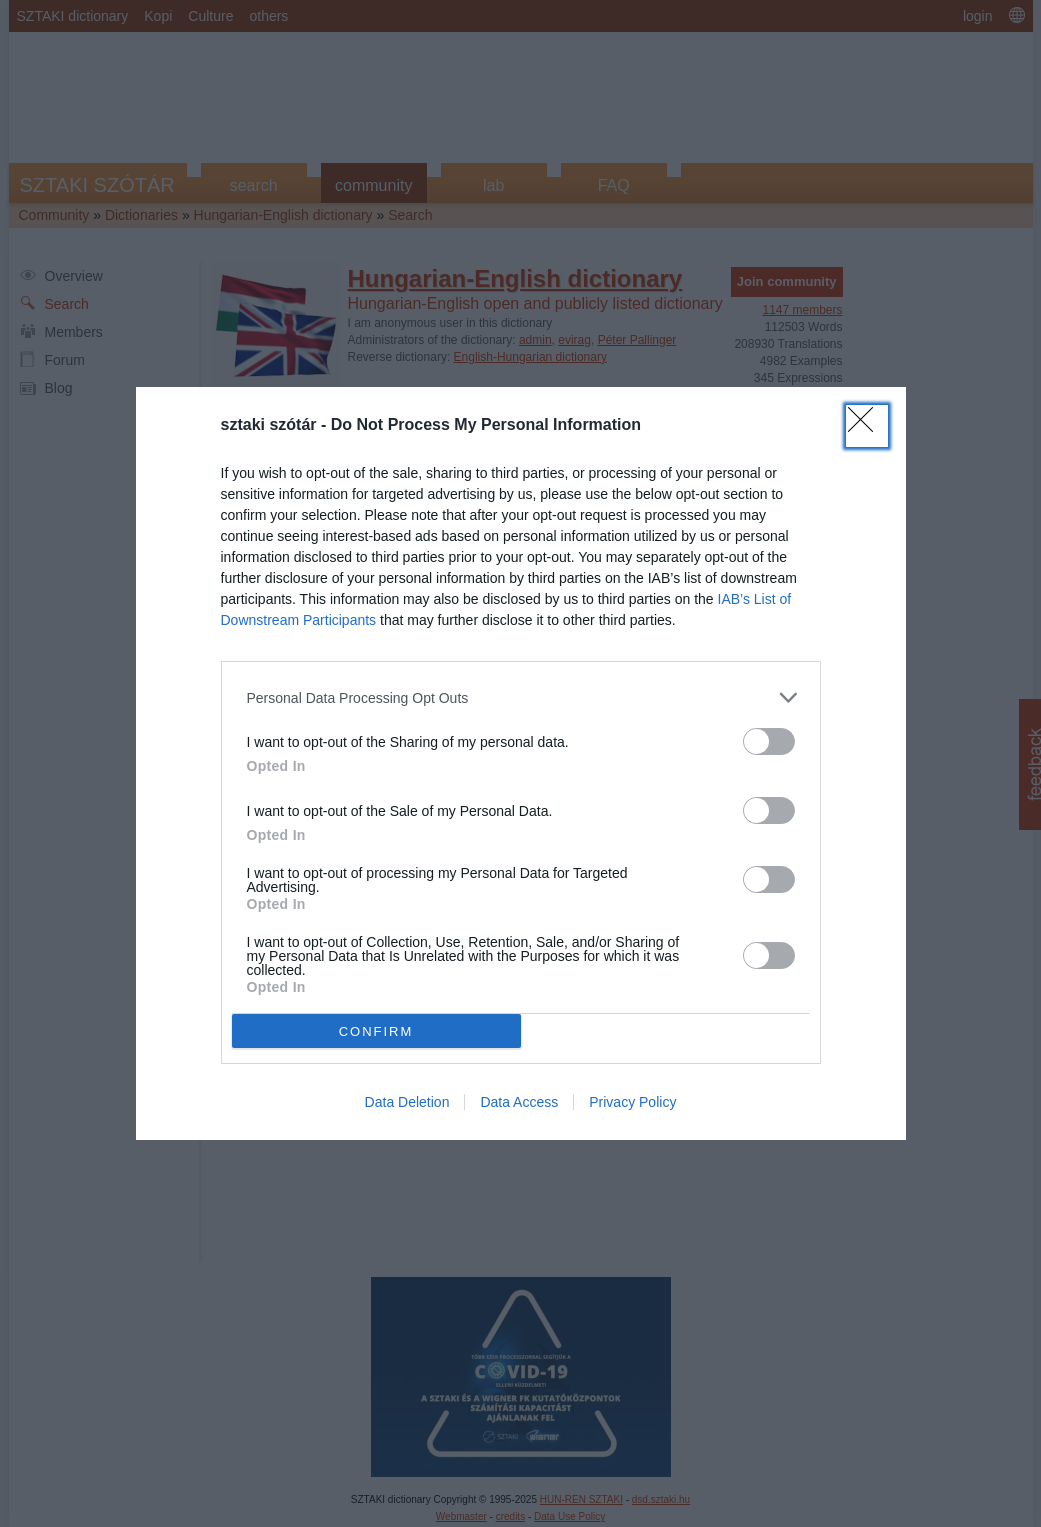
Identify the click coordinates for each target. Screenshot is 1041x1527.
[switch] (769, 741)
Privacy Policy (632, 1102)
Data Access (519, 1102)
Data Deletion (407, 1102)
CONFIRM (376, 1031)
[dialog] (521, 763)
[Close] (867, 426)
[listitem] (521, 697)
